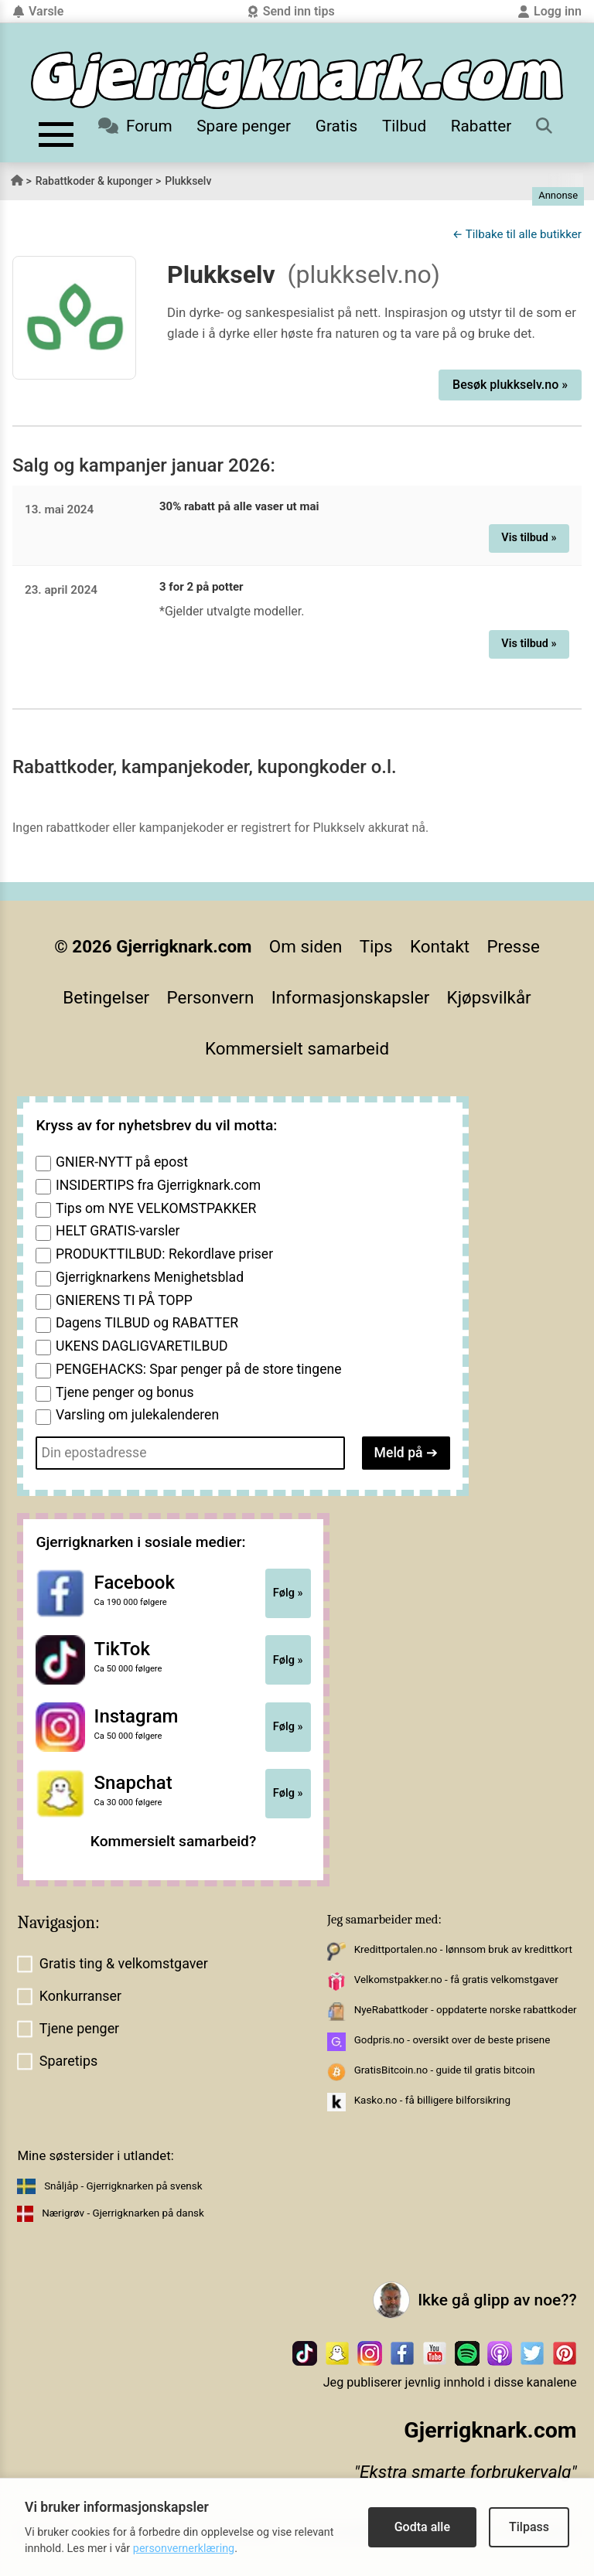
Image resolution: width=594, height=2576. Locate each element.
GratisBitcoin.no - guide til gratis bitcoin (444, 2070)
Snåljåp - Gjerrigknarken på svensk (123, 2186)
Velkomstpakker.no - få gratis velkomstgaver (456, 1979)
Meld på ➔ (406, 1452)
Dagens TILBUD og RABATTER (147, 1323)
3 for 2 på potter (201, 587)
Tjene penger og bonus (125, 1392)
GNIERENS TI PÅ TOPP (124, 1300)
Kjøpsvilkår (489, 997)
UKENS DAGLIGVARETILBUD (142, 1346)
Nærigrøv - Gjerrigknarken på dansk (123, 2213)
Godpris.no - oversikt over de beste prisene (452, 2040)
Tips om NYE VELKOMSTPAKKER (156, 1208)
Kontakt (439, 946)
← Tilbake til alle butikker (517, 234)
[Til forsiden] (297, 80)
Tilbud (404, 126)
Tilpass (529, 2527)
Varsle (37, 11)
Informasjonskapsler (350, 997)
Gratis (337, 126)
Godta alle (422, 2527)
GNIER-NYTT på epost (122, 1162)
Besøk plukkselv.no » (510, 384)
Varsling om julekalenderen (137, 1415)
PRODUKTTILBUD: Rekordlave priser (164, 1254)
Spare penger (243, 126)
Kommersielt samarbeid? (173, 1841)
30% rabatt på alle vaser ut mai (239, 506)
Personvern (210, 997)
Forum (135, 126)
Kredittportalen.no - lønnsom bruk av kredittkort (463, 1949)
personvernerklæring (183, 2548)
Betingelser (106, 997)
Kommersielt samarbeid (297, 1048)
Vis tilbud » (528, 537)
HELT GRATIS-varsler (118, 1231)
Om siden (305, 946)
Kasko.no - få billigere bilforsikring (432, 2100)
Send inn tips (291, 11)
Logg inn (549, 11)
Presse (512, 946)
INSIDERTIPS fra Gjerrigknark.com (158, 1185)
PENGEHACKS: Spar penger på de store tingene (199, 1369)
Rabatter (481, 126)
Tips (376, 946)
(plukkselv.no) (364, 274)
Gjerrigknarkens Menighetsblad (150, 1277)
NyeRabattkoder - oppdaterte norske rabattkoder (465, 2009)
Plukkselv (188, 181)
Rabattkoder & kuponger (94, 181)
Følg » (288, 1593)
